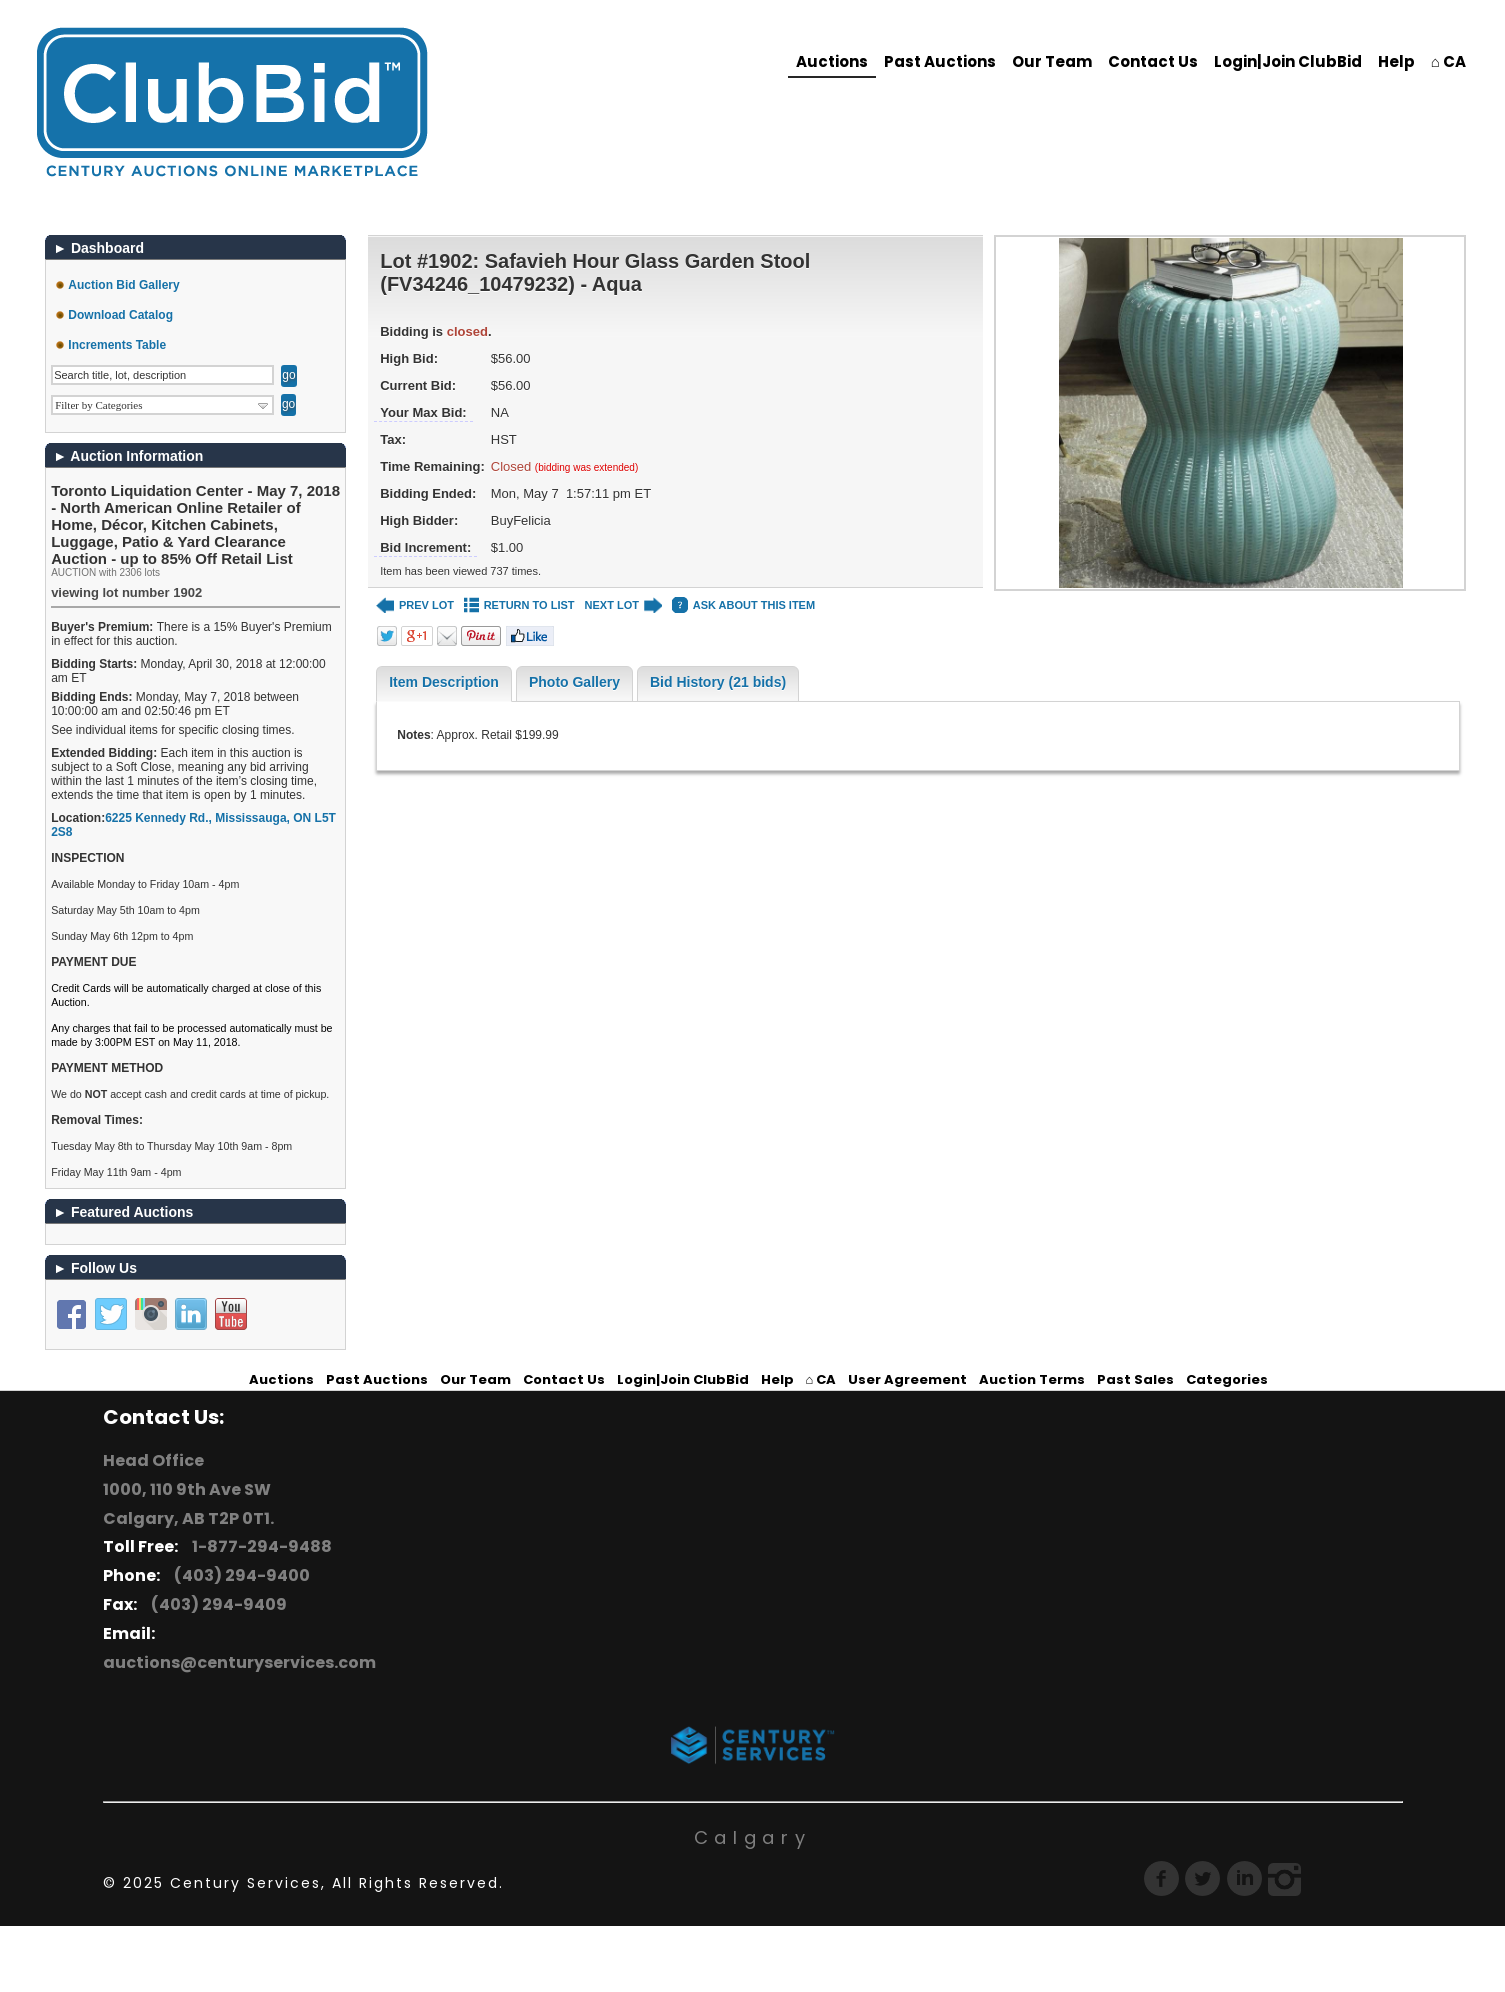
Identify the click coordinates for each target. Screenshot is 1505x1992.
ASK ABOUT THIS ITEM (743, 605)
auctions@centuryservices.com (239, 1662)
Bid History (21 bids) (718, 682)
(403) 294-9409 (216, 1604)
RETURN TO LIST (519, 605)
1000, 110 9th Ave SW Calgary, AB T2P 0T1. (188, 1504)
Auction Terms (1032, 1379)
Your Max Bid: (423, 412)
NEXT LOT (623, 605)
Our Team (1052, 61)
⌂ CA (1448, 61)
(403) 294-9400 (239, 1575)
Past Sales (1135, 1379)
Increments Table (117, 345)
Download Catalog (120, 315)
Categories (1227, 1379)
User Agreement (907, 1379)
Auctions (832, 61)
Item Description (444, 682)
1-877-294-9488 (259, 1546)
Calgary (753, 1837)
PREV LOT (415, 605)
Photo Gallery (574, 682)
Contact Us (1153, 61)
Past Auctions (940, 61)
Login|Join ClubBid (1288, 61)
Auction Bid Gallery (123, 285)
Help (1396, 61)
